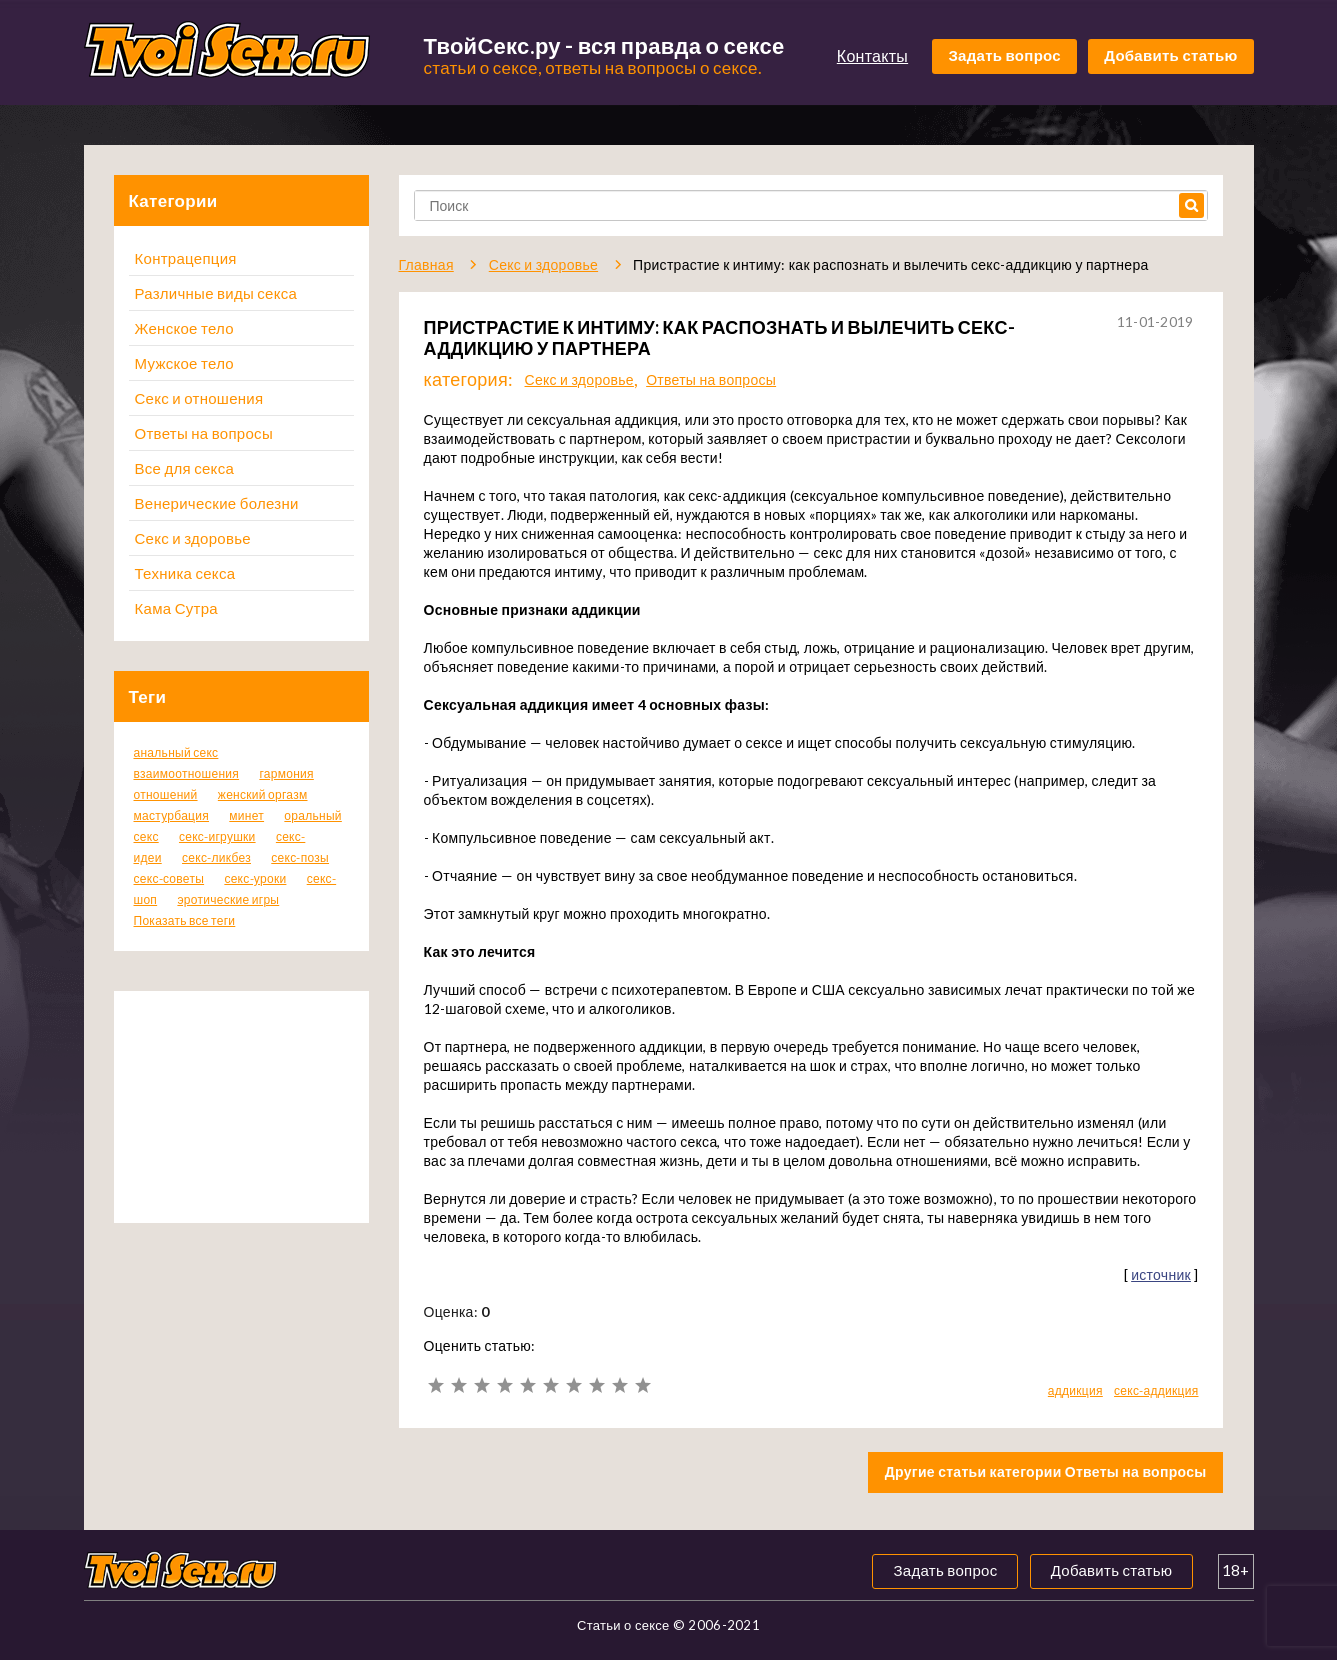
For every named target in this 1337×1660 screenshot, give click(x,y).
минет (246, 815)
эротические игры (228, 899)
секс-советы (169, 878)
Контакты (872, 55)
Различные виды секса (216, 293)
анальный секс (176, 752)
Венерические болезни (217, 503)
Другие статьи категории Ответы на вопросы (1046, 1471)
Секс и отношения (199, 398)
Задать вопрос (1004, 55)
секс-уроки (255, 878)
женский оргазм (263, 794)
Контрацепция (186, 258)
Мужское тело (184, 363)
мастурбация (172, 815)
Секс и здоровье (193, 538)
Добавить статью (1170, 55)
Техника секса (185, 573)
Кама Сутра (176, 608)
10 (642, 1385)
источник (1161, 1274)
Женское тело (184, 328)
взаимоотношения (187, 773)
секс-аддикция (1156, 1390)
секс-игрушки (217, 836)
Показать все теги (185, 920)
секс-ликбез (216, 857)
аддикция (1075, 1390)
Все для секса (185, 468)
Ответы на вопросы (204, 433)
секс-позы (300, 857)
